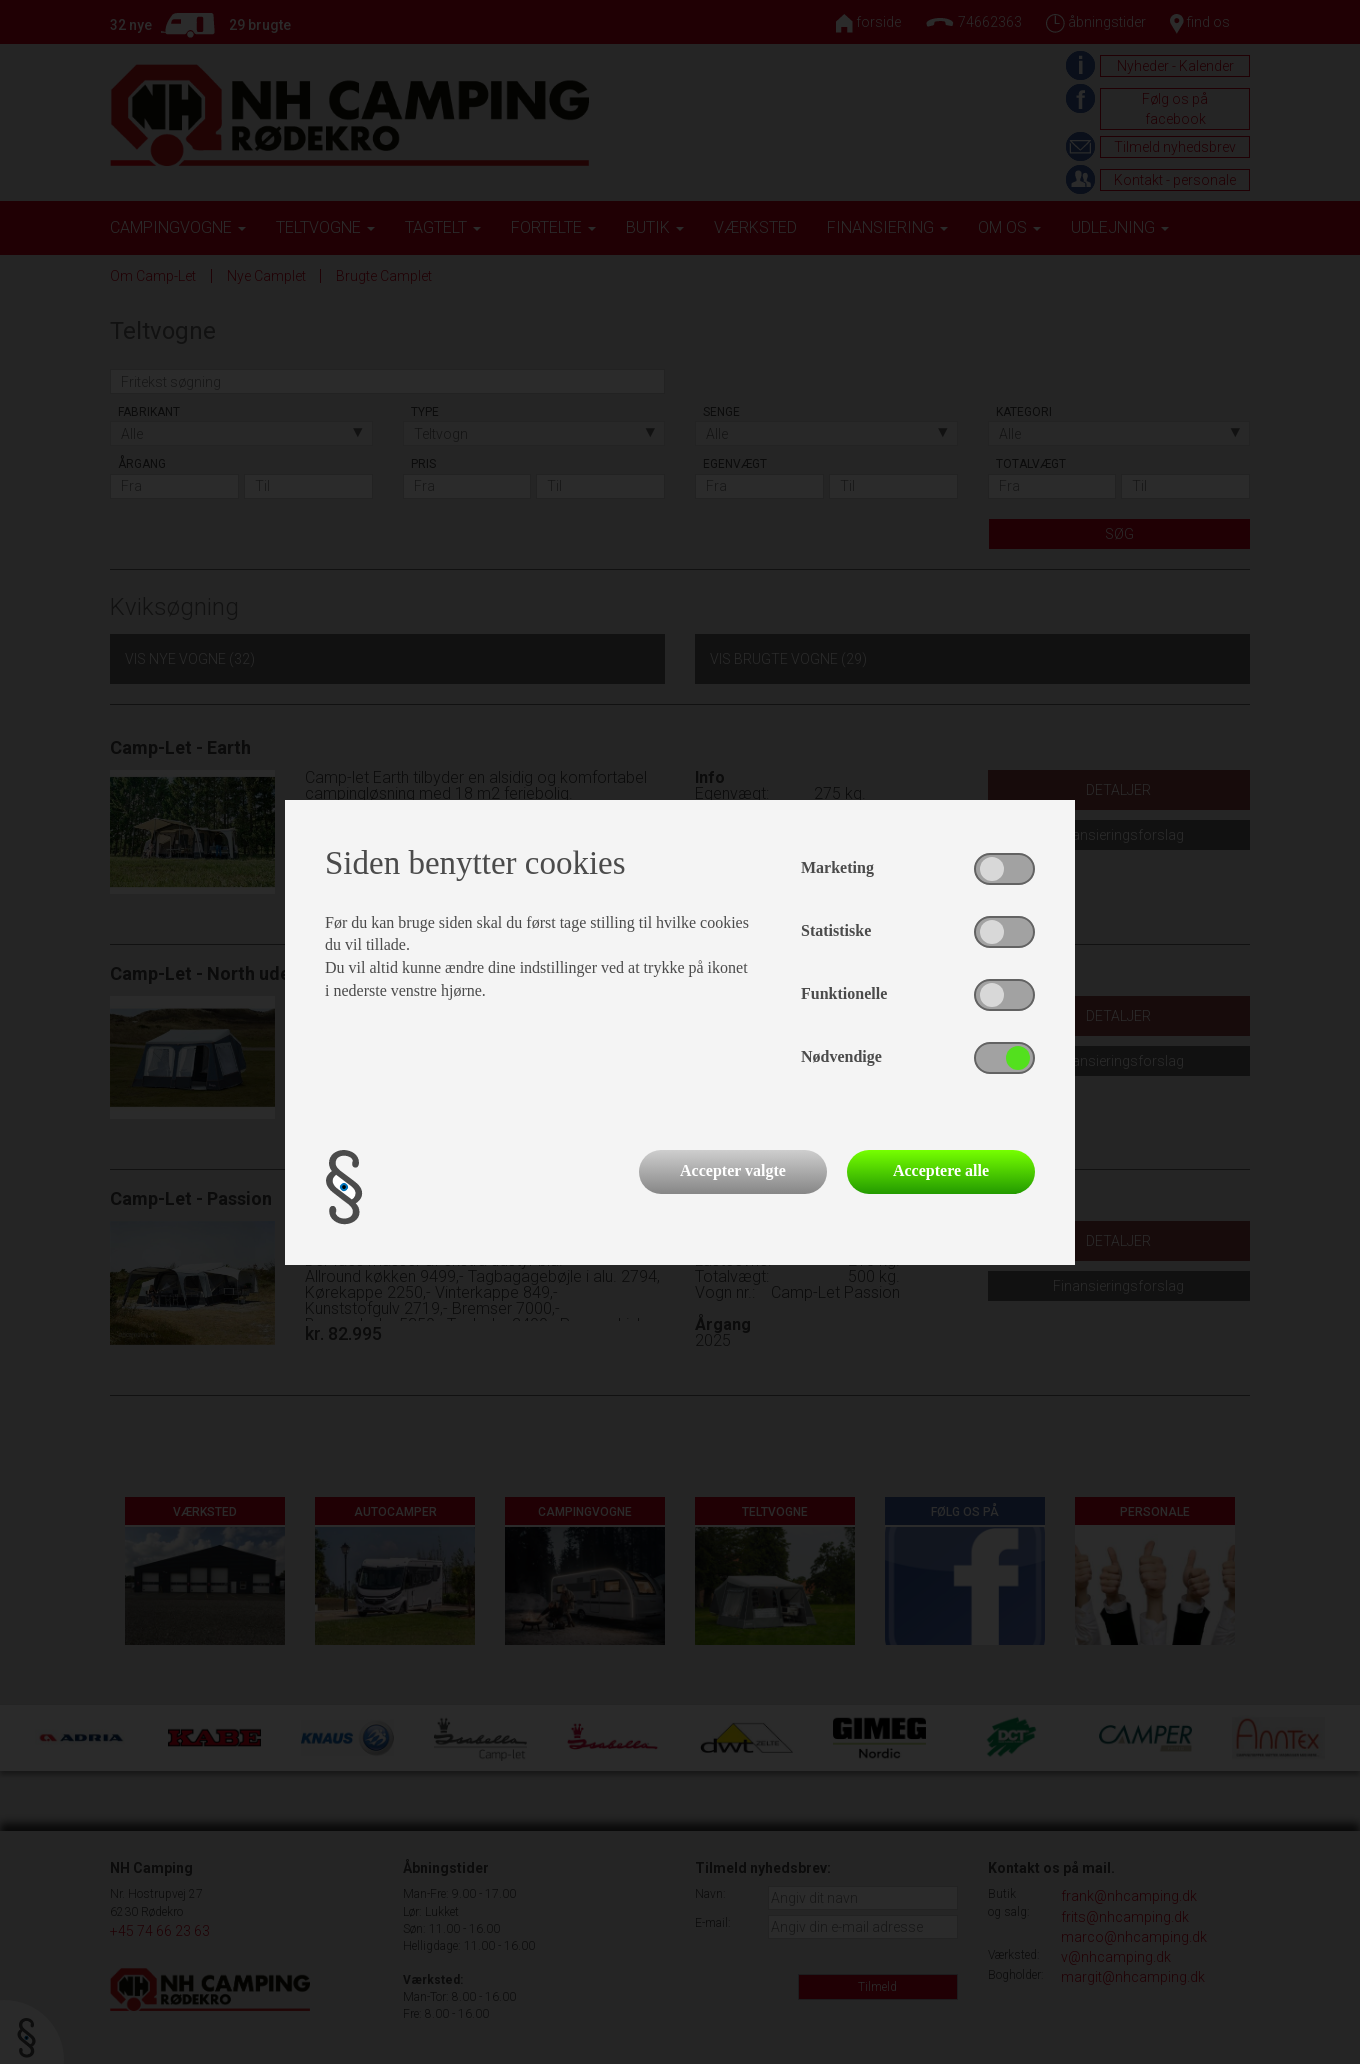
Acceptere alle (941, 1170)
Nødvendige (841, 1056)
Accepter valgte (733, 1170)
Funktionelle (844, 993)
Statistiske (836, 930)
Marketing (837, 867)
